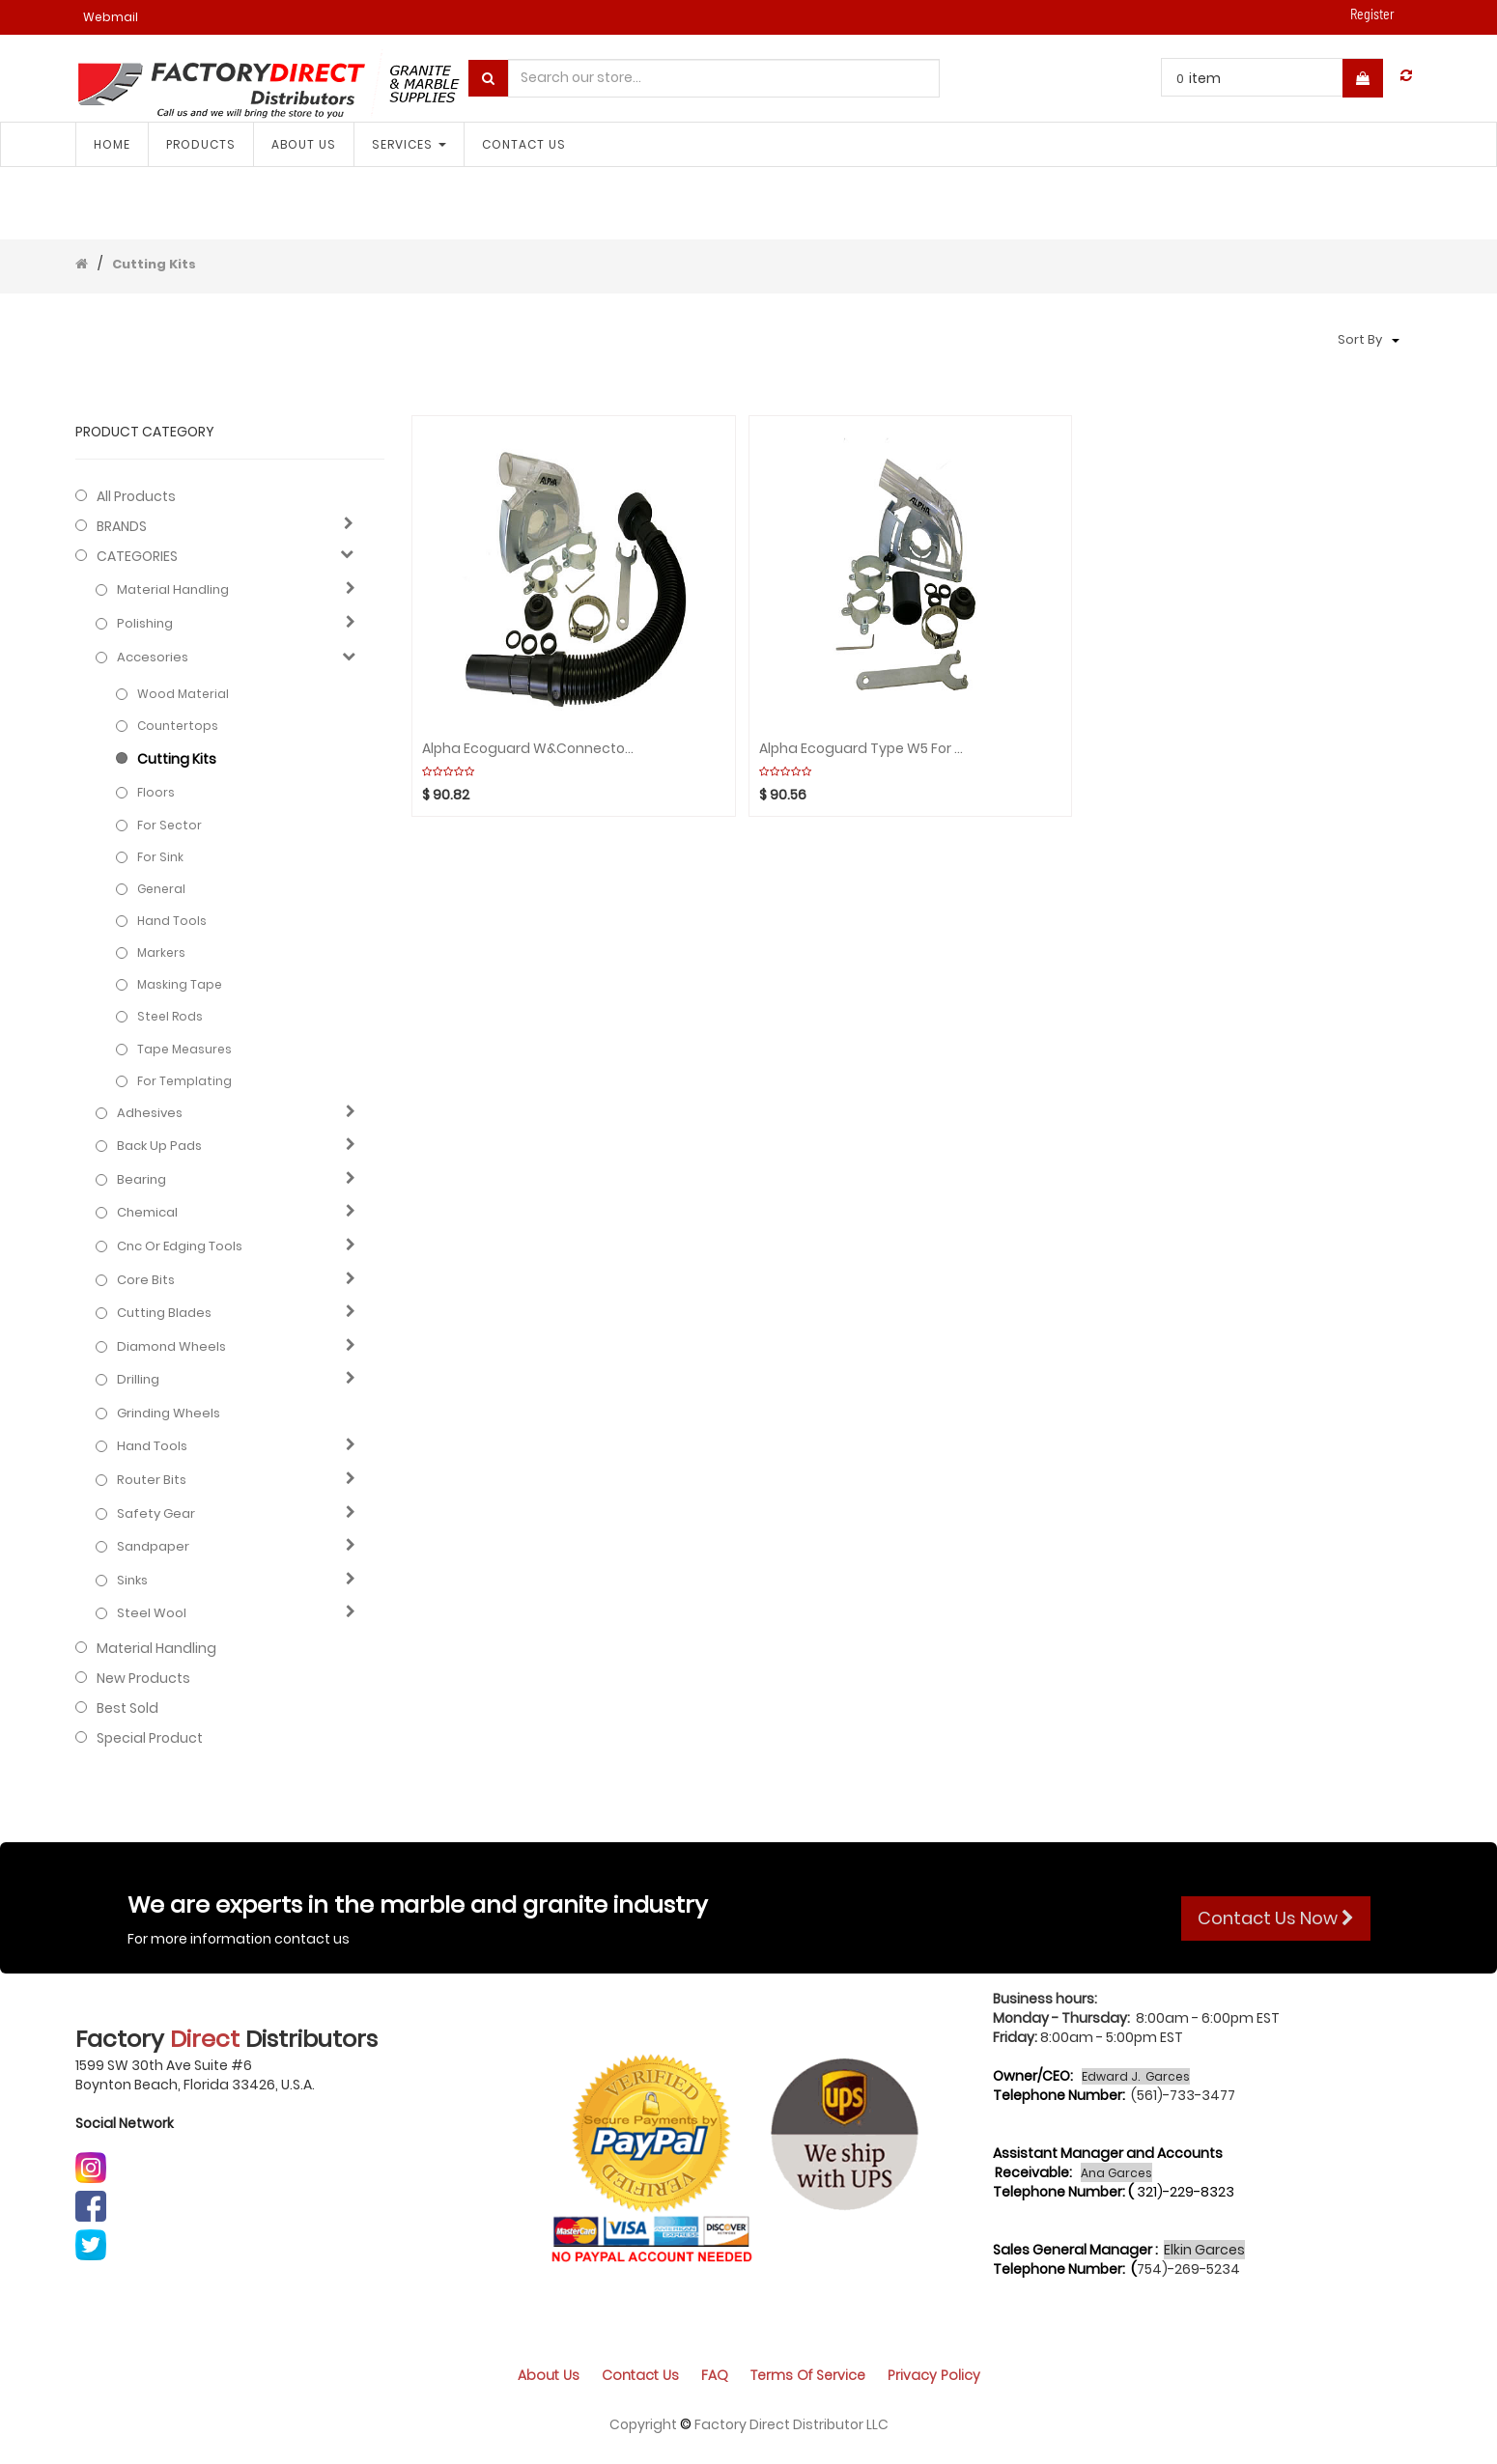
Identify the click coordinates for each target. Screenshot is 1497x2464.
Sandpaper (153, 1546)
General (161, 889)
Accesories (152, 657)
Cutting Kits (154, 264)
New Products (143, 1678)
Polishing (145, 623)
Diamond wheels (171, 1347)
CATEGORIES (137, 556)
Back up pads (159, 1146)
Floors (156, 792)
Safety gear (156, 1514)
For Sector (169, 825)
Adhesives (150, 1113)
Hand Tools (172, 920)
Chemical (147, 1212)
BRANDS (122, 526)
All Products (136, 496)
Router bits (151, 1480)
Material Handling (173, 590)
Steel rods (170, 1016)
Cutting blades (164, 1313)
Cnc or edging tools (179, 1246)
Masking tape (179, 984)
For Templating (184, 1081)
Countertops (177, 725)
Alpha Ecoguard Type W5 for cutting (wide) (865, 749)
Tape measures (184, 1049)
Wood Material (183, 694)
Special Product (150, 1738)
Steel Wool (151, 1613)
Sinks (132, 1580)
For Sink (160, 857)
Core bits (146, 1280)
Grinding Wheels (168, 1413)
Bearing (141, 1180)
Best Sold (127, 1708)
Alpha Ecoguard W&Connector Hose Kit (528, 749)
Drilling (138, 1379)
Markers (161, 952)
